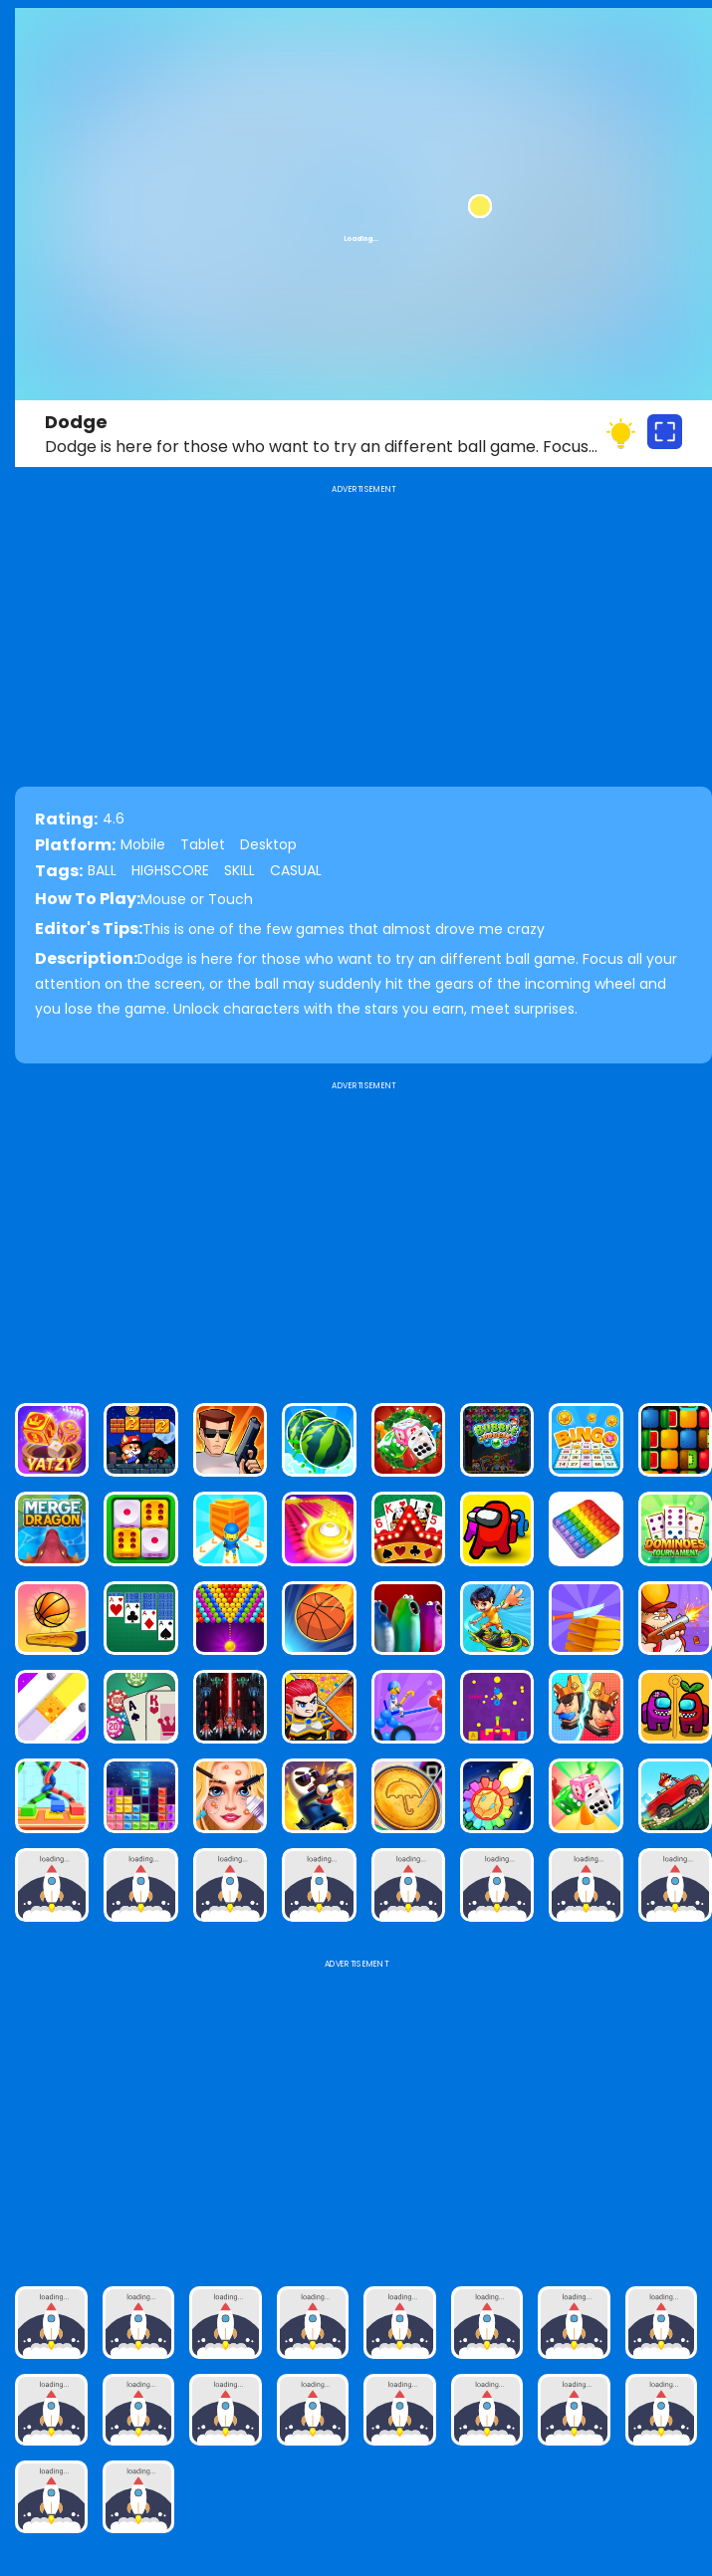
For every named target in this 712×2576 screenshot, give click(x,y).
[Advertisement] (363, 1233)
